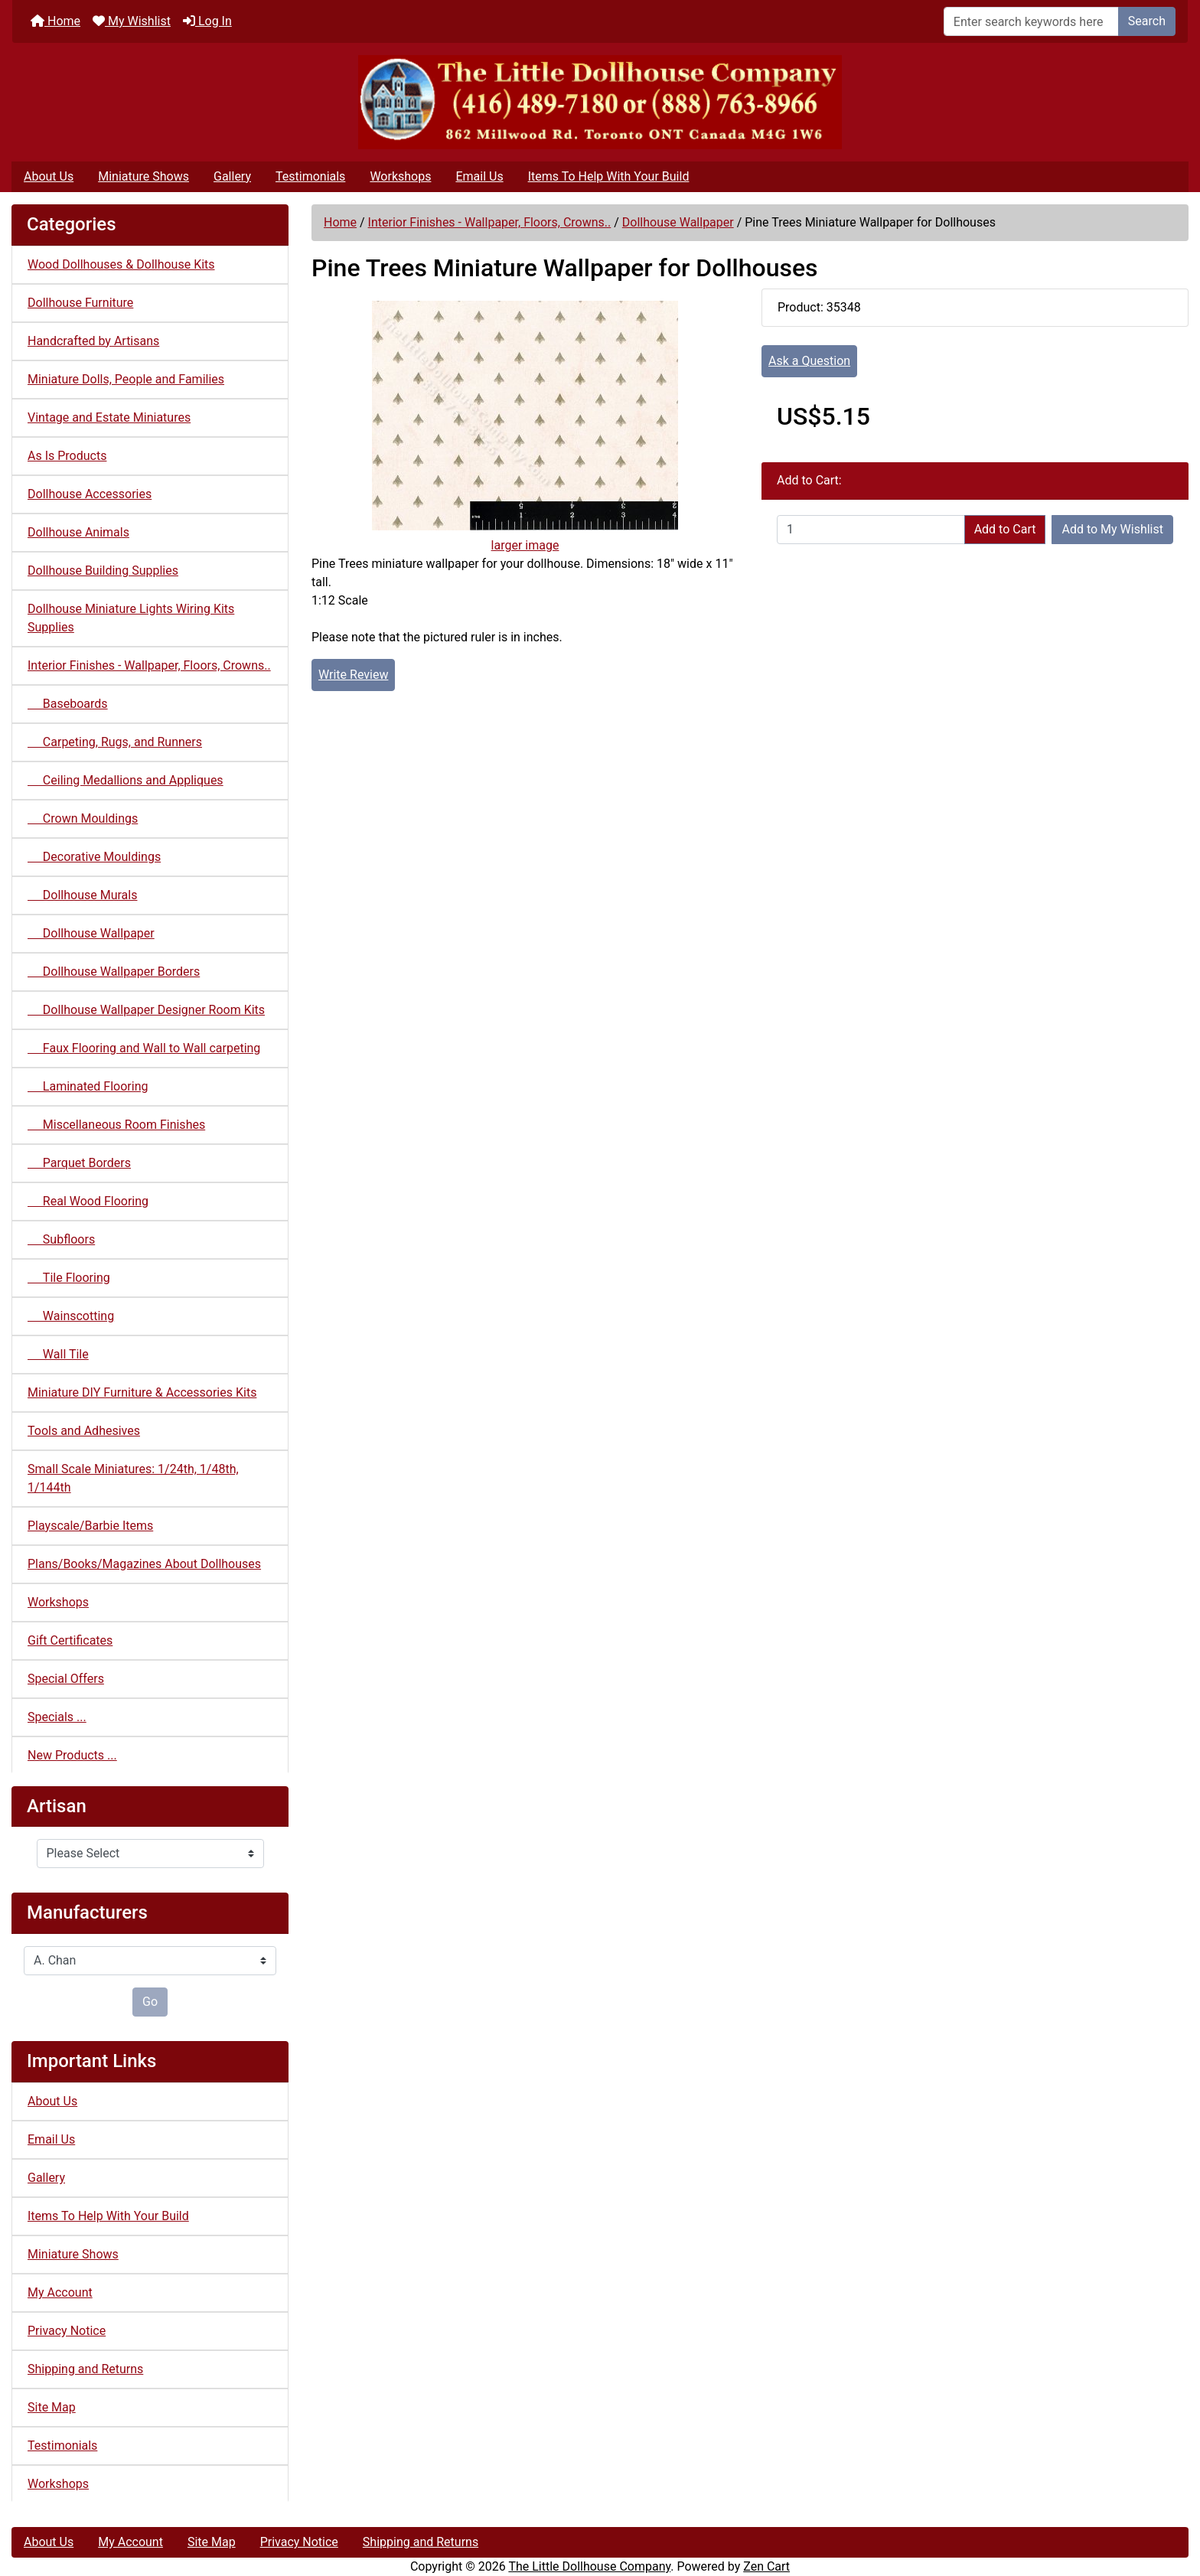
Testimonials (310, 176)
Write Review (353, 674)
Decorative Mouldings (94, 856)
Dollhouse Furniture (80, 302)
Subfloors (61, 1239)
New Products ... (72, 1755)
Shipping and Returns (85, 2369)
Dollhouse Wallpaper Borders (114, 971)
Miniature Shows (143, 176)
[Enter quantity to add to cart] (871, 529)
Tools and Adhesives (84, 1430)
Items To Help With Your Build (609, 176)
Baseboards (68, 703)
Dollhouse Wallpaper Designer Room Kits (146, 1010)
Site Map (52, 2407)
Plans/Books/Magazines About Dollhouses (144, 1564)
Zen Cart (766, 2566)
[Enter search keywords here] (1031, 21)
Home (55, 21)
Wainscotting (71, 1316)
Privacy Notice (67, 2330)
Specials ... (57, 1717)
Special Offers (66, 1678)
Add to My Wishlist (1112, 529)
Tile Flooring (69, 1277)
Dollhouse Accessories (90, 494)
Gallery (232, 176)
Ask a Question (809, 361)
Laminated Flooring (88, 1086)
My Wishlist (132, 21)
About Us (48, 176)
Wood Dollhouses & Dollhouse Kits (121, 264)
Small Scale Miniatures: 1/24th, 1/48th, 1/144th (133, 1478)
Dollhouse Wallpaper (678, 222)
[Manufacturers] (150, 1960)
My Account (60, 2292)
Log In (207, 21)
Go (150, 2001)
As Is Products (67, 455)
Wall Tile (58, 1354)
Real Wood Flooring (88, 1201)
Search (1147, 21)
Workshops (400, 176)
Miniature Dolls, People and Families (126, 379)
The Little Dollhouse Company (589, 2566)
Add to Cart (1005, 529)
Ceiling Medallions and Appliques (125, 780)
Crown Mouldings (83, 818)
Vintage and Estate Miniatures (109, 417)
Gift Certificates (70, 1640)
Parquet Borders (79, 1163)
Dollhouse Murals (82, 895)
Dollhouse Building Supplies (103, 570)
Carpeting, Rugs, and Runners (115, 742)
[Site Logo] (600, 102)
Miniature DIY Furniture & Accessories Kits (142, 1392)
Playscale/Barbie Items (90, 1525)
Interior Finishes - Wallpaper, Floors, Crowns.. (489, 222)
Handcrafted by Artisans (93, 341)
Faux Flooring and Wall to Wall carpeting (144, 1048)
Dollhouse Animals (78, 532)
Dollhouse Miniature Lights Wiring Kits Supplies (131, 618)
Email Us (479, 176)
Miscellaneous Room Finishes (116, 1124)
